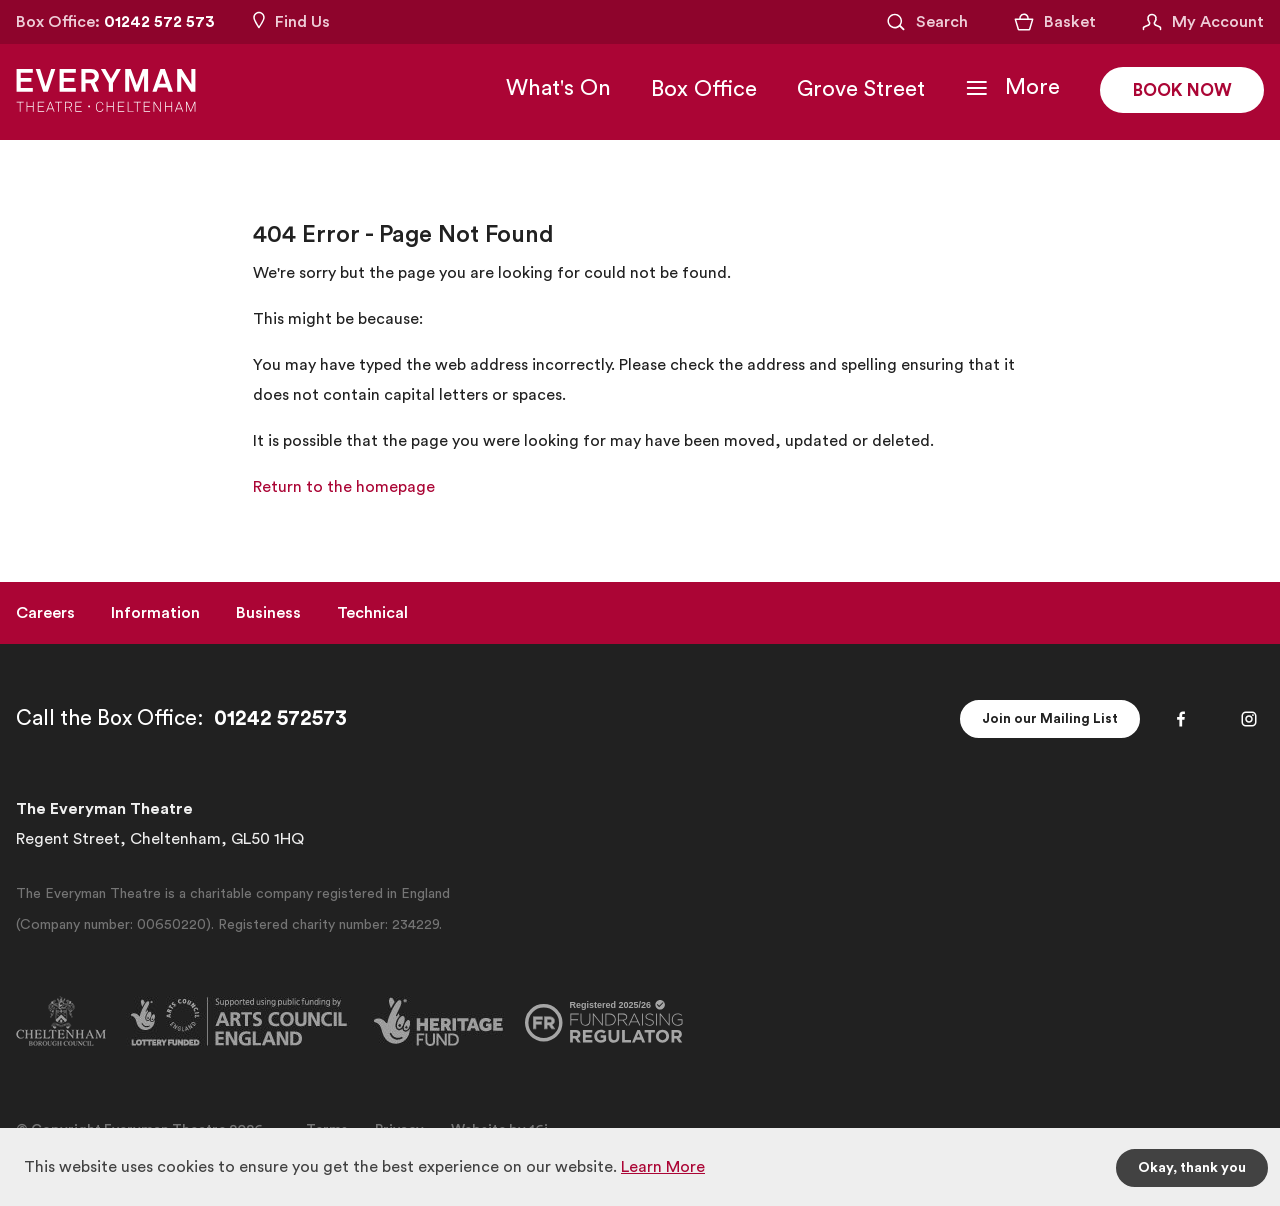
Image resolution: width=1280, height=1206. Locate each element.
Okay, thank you (1192, 1167)
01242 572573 (280, 718)
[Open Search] (926, 22)
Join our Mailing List (1049, 719)
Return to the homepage (344, 487)
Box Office (697, 91)
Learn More (663, 1167)
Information (155, 613)
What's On (551, 90)
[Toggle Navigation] (1005, 90)
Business (268, 613)
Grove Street (854, 91)
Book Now (1178, 93)
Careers (45, 613)
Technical (372, 613)
